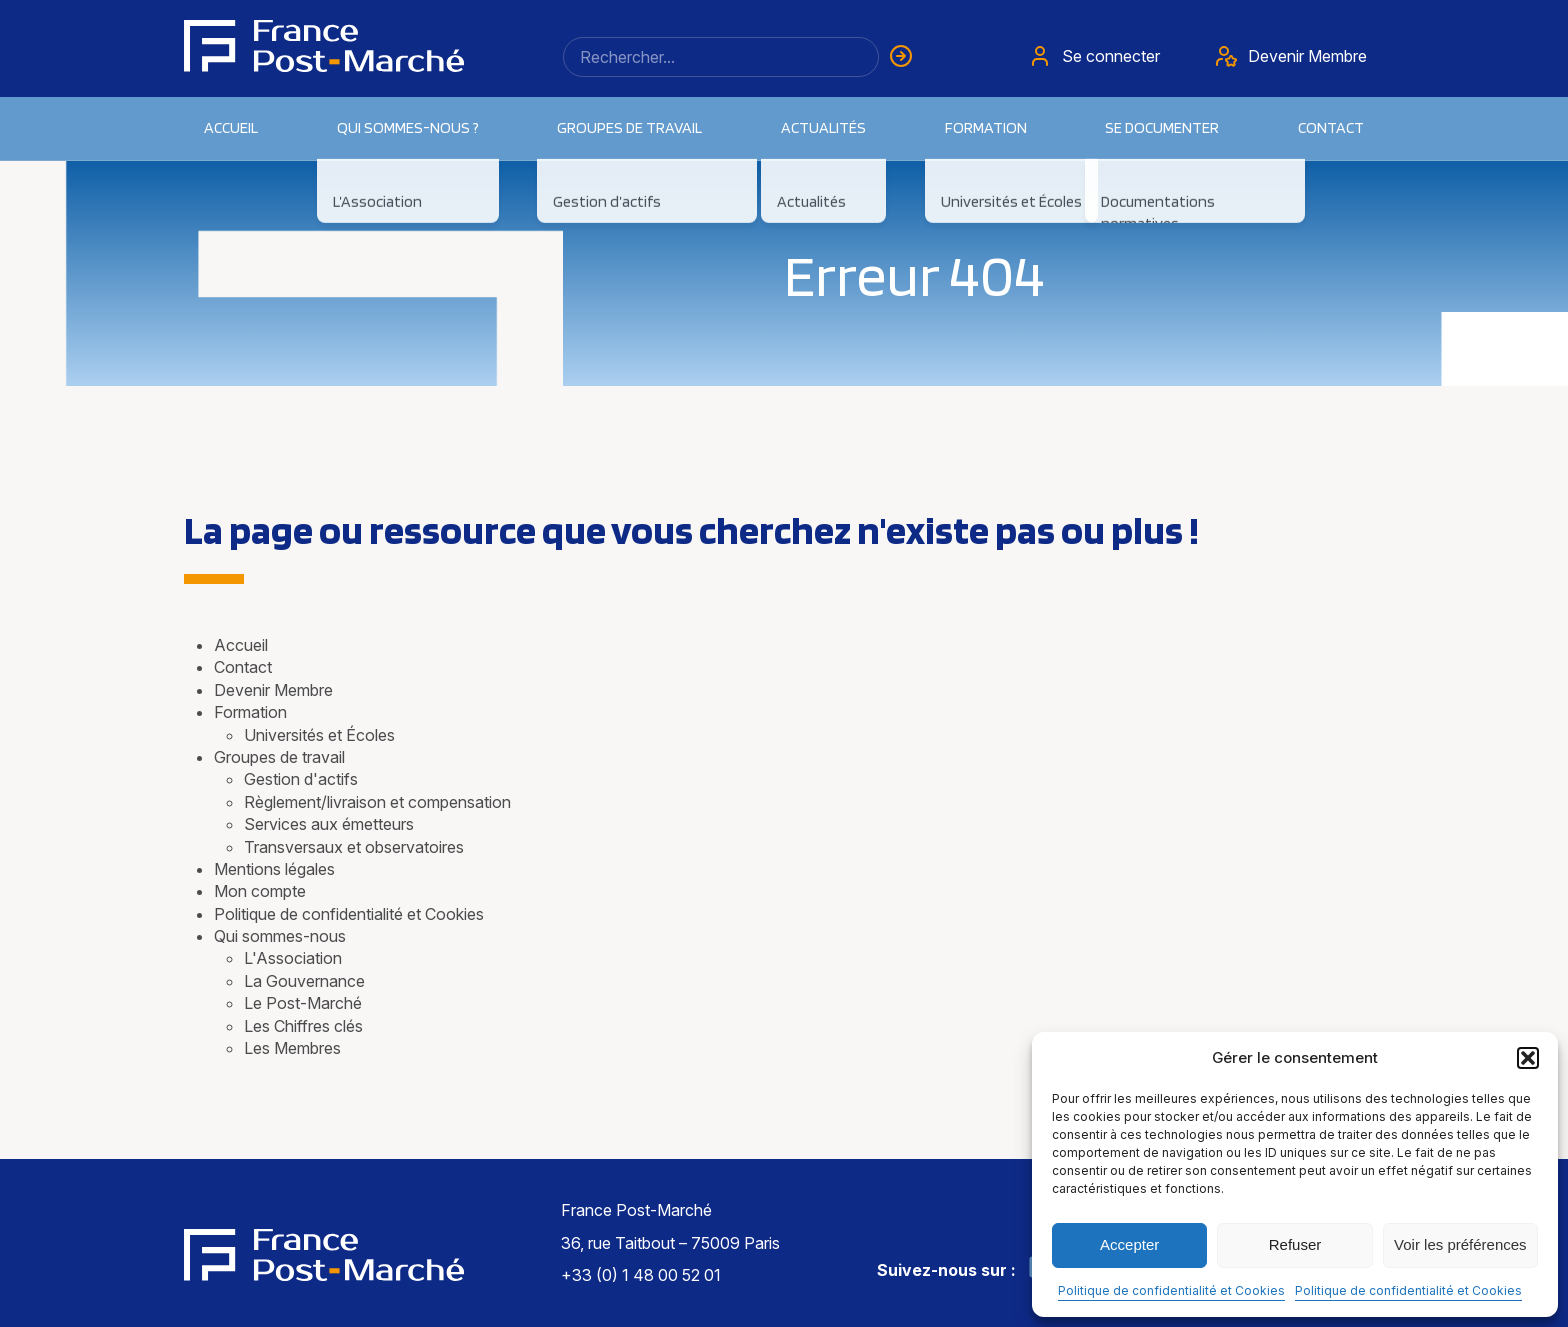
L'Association (293, 958)
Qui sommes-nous (280, 936)
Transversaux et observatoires (354, 847)
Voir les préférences (1460, 1244)
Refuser (1295, 1244)
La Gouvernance (304, 981)
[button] (1528, 1058)
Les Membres (292, 1048)
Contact (1331, 127)
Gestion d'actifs (301, 779)
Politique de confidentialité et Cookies (1171, 1290)
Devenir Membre (273, 690)
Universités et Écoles (319, 735)
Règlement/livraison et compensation (377, 802)
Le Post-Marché (303, 1003)
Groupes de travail (629, 127)
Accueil (231, 127)
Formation (250, 712)
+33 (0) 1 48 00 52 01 (641, 1275)
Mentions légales (274, 869)
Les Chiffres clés (303, 1026)
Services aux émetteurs (329, 824)
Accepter (1129, 1244)
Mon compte (260, 891)
